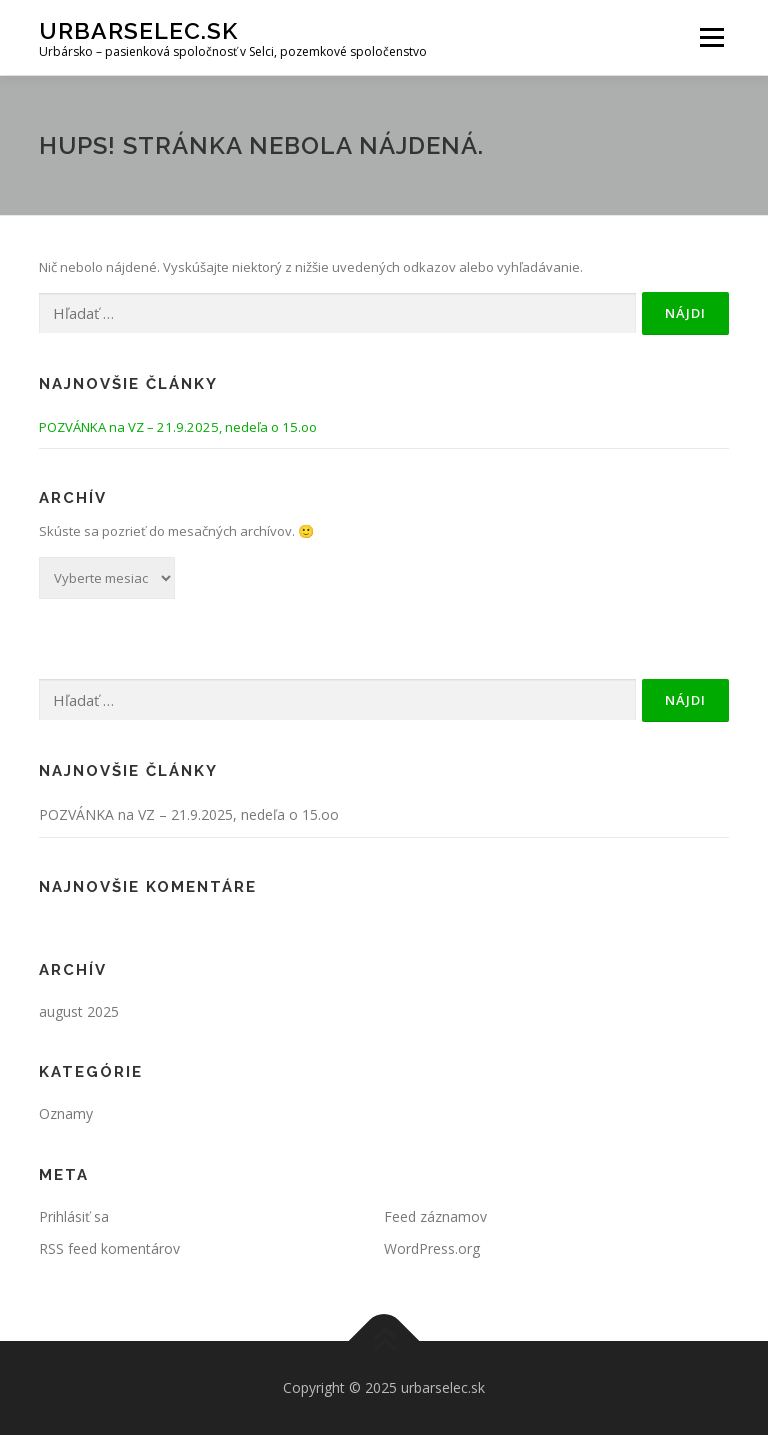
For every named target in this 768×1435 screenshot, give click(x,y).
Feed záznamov (435, 1216)
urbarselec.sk (138, 30)
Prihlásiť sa (74, 1216)
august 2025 (79, 1011)
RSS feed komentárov (109, 1248)
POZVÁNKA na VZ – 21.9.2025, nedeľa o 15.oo (178, 427)
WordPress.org (432, 1248)
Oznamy (66, 1113)
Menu (711, 37)
